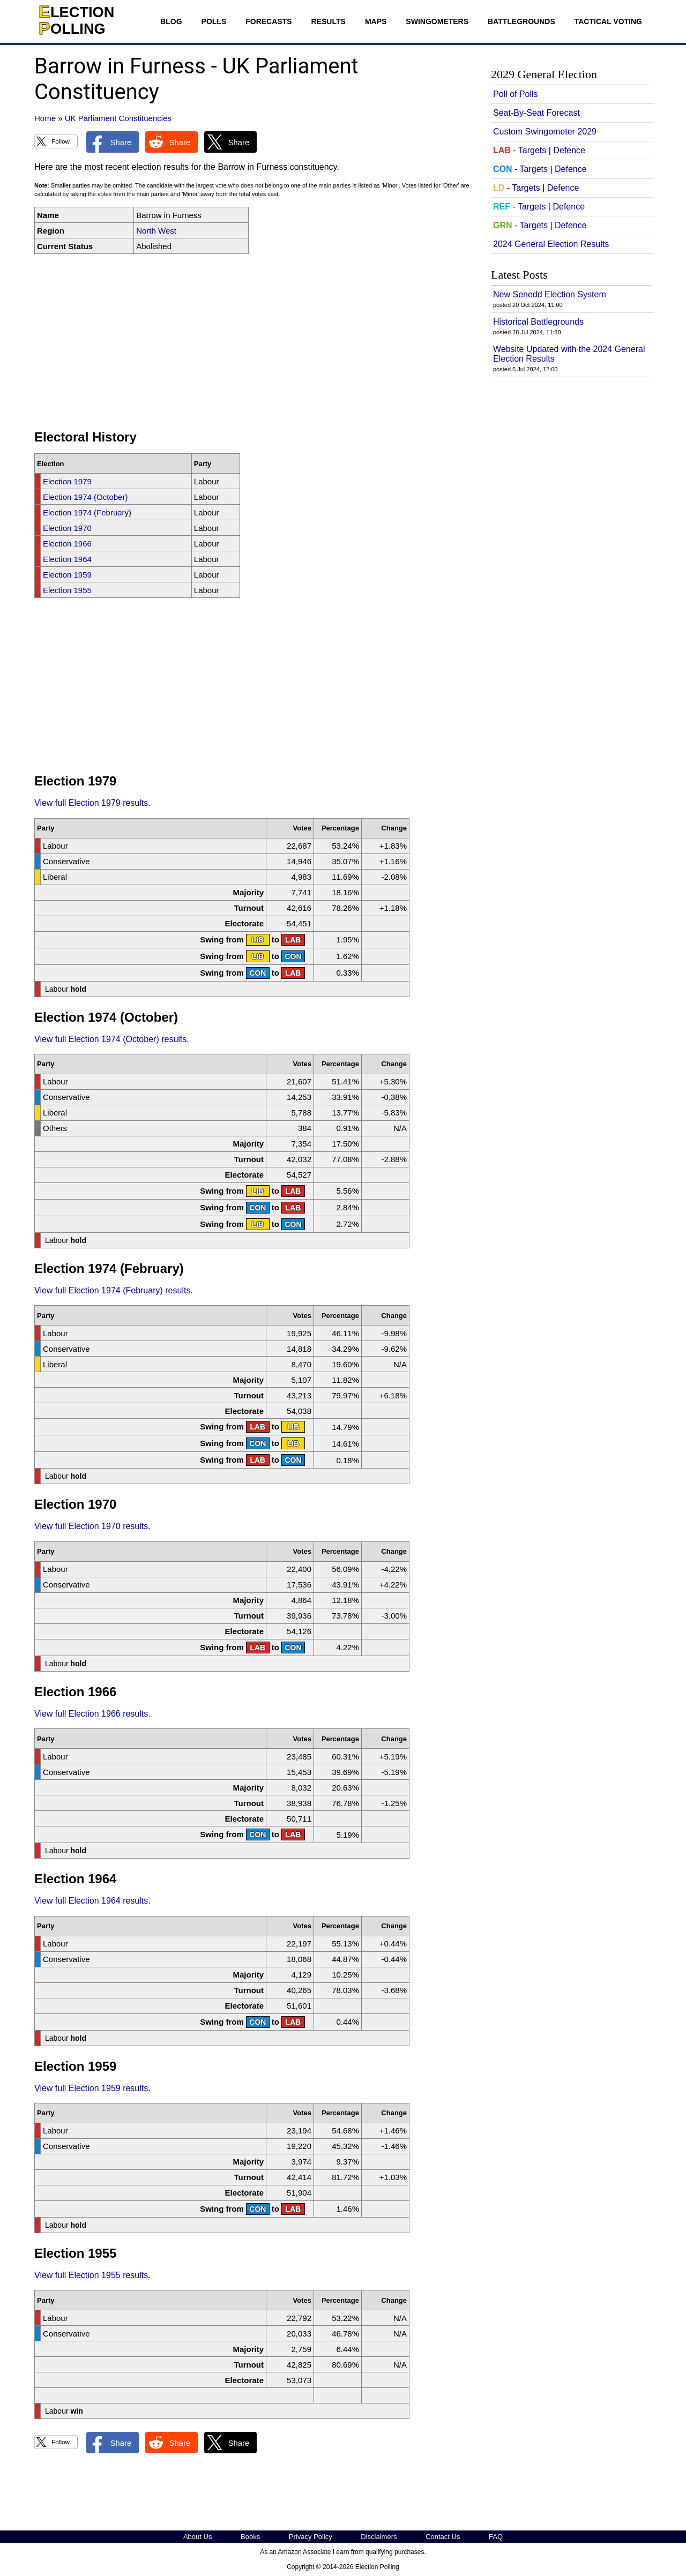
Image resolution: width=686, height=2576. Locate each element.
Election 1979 (67, 481)
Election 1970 (67, 528)
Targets (532, 150)
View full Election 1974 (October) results (110, 1039)
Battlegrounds (521, 21)
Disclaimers (379, 2537)
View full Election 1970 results (91, 1526)
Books (250, 2537)
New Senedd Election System (549, 294)
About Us (197, 2537)
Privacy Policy (310, 2537)
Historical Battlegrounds (538, 321)
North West (156, 230)
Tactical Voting (608, 21)
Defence (569, 150)
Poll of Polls (515, 94)
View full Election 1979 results (91, 802)
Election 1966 (67, 543)
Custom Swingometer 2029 (544, 131)
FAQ (496, 2537)
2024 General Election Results (551, 244)
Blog (171, 21)
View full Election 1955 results (91, 2275)
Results (328, 21)
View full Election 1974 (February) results (112, 1290)
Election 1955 (67, 590)
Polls (214, 21)
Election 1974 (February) (87, 512)
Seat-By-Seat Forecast (536, 112)
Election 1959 (67, 574)
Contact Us (443, 2537)
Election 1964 (67, 559)
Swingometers (437, 21)
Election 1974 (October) (85, 496)
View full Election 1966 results (91, 1713)
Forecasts (268, 21)
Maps (375, 21)
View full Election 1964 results (91, 1900)
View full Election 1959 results (91, 2088)
